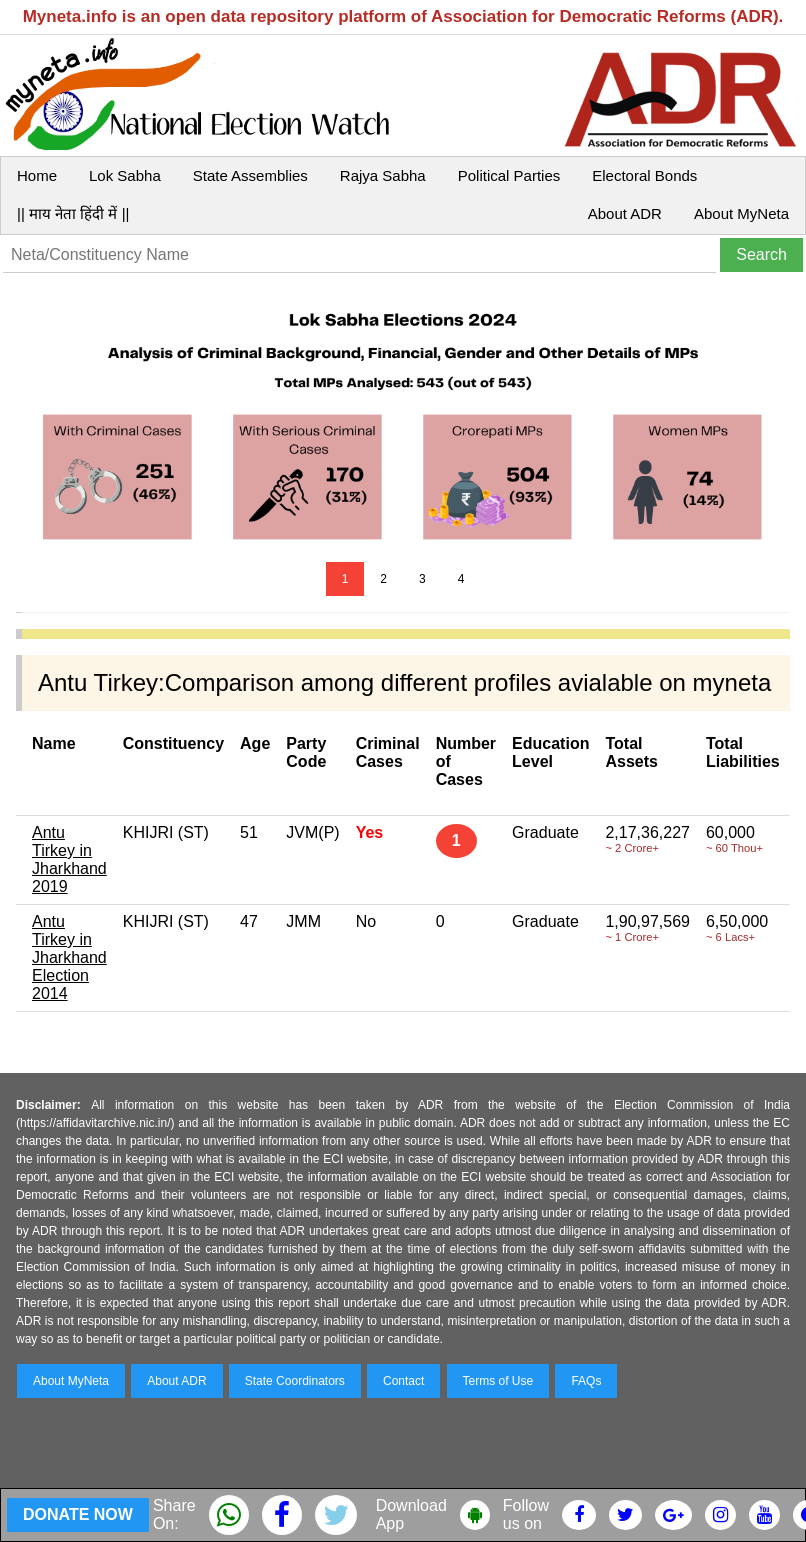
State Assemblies (250, 175)
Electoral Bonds (644, 175)
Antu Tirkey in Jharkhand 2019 (69, 859)
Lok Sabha (125, 175)
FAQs (586, 1381)
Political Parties (509, 175)
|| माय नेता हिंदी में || (73, 213)
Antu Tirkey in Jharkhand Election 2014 (69, 957)
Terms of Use (498, 1381)
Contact (403, 1381)
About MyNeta (741, 213)
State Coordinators (295, 1381)
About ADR (625, 213)
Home (37, 175)
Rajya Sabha (383, 175)
